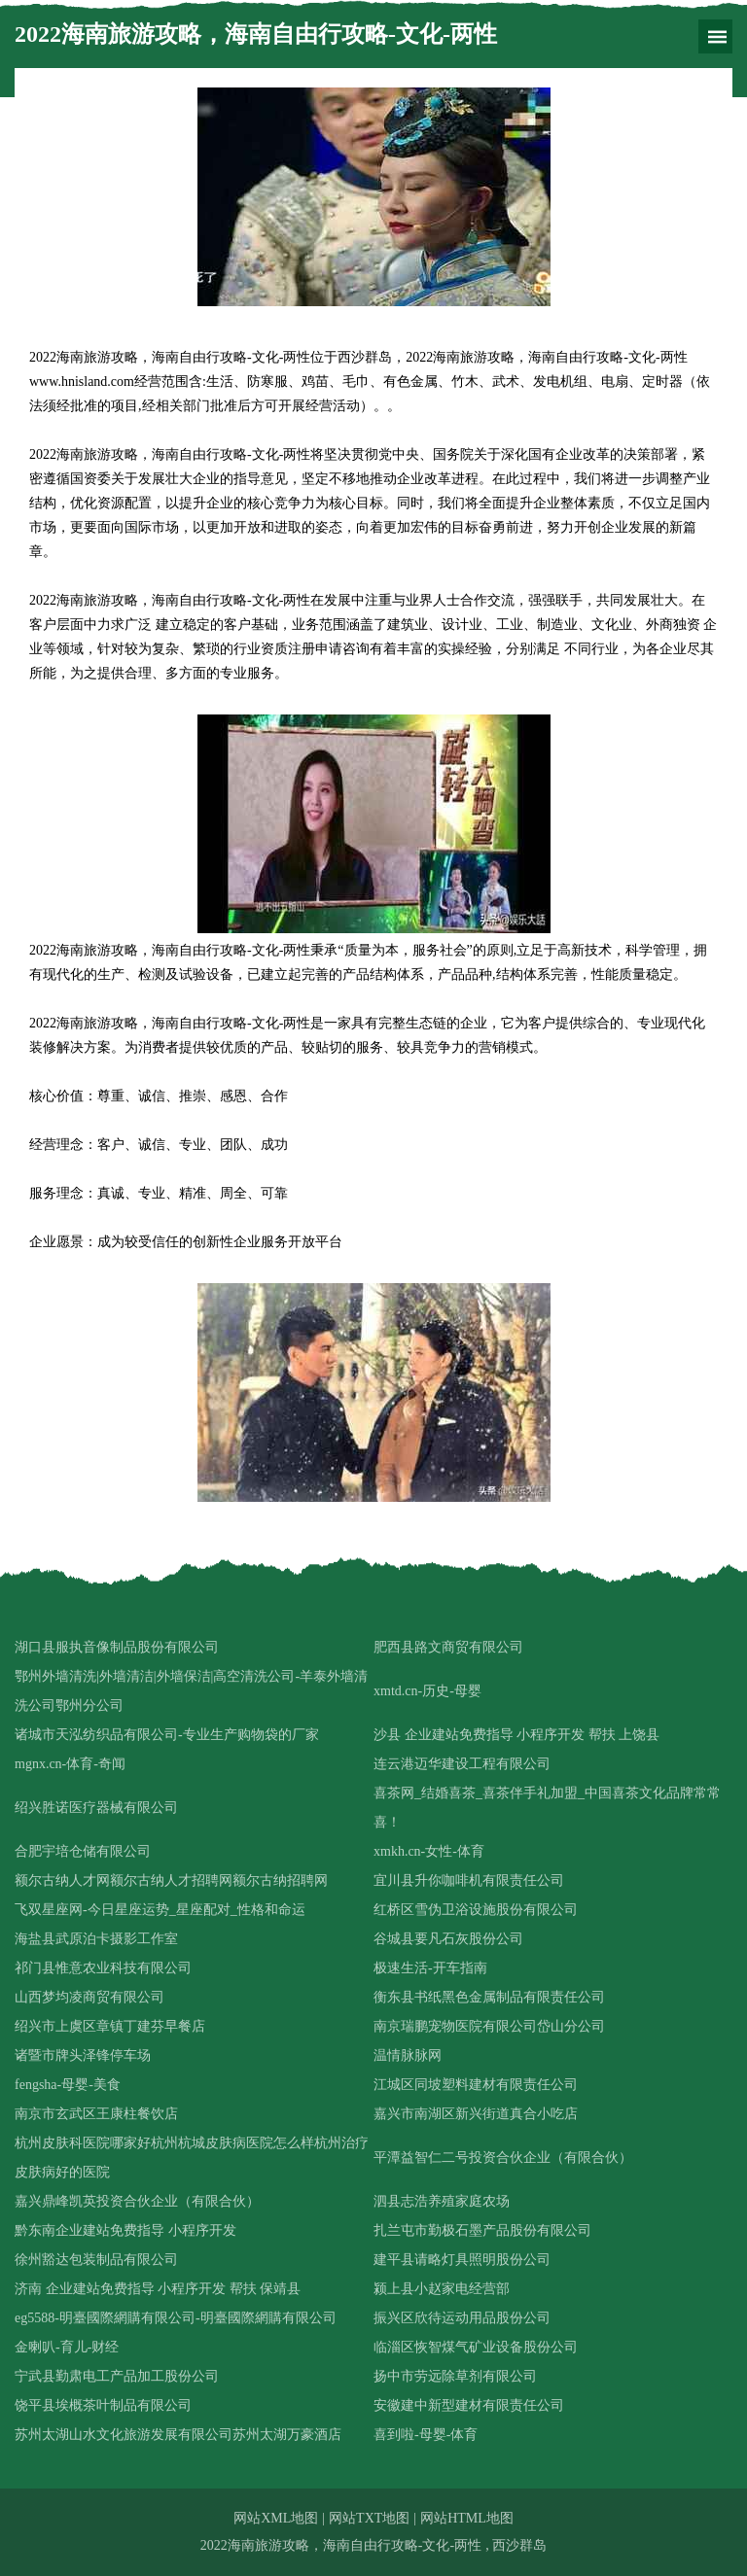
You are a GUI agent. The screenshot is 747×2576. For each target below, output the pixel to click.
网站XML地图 (275, 2518)
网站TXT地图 (369, 2518)
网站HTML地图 (467, 2518)
